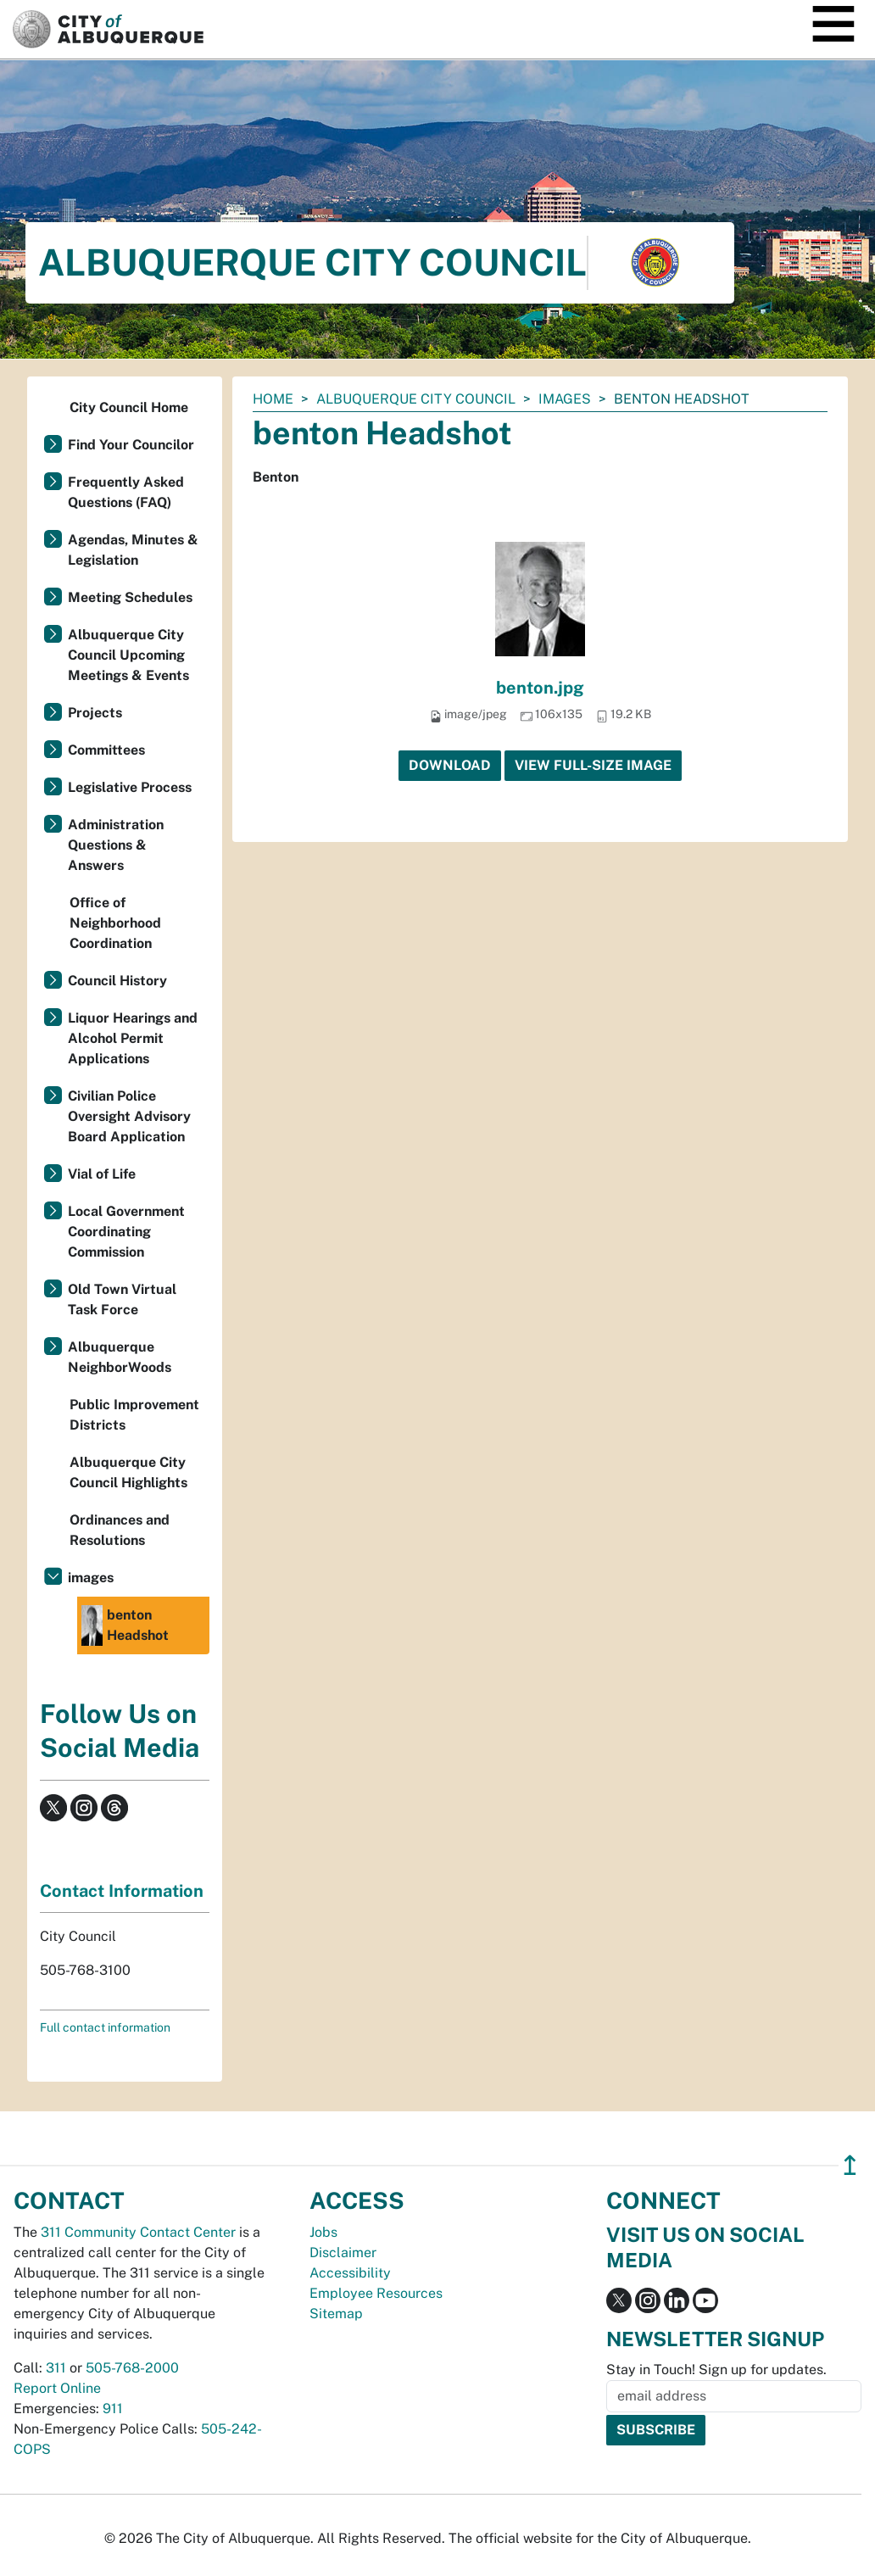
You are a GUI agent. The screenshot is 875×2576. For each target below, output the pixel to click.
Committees (106, 750)
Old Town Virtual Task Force (122, 1299)
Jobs (323, 2232)
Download (450, 765)
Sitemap (336, 2314)
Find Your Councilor (131, 445)
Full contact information (105, 2027)
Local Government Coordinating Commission (126, 1231)
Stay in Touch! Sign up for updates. (716, 2369)
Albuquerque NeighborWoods (119, 1357)
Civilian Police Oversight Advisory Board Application (129, 1116)
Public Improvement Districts (134, 1415)
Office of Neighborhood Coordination (115, 923)
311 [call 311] (56, 2368)
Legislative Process (130, 787)
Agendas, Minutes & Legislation (133, 550)
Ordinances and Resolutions (120, 1530)
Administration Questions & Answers (116, 845)
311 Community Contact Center (138, 2232)
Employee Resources (376, 2293)
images (564, 399)
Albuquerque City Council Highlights (128, 1472)
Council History (117, 981)
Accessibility (350, 2273)
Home (273, 399)
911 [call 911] (113, 2408)
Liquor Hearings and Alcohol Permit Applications (133, 1038)
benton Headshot (125, 1625)
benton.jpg (540, 687)
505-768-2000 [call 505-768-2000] (132, 2368)
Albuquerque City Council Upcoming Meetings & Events (128, 655)
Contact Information (121, 1891)
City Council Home (129, 407)
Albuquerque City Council (416, 399)
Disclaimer (342, 2252)
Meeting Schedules (130, 597)
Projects (95, 713)
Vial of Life (102, 1174)
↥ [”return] (850, 2165)
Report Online (57, 2388)
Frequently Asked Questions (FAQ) (126, 492)
